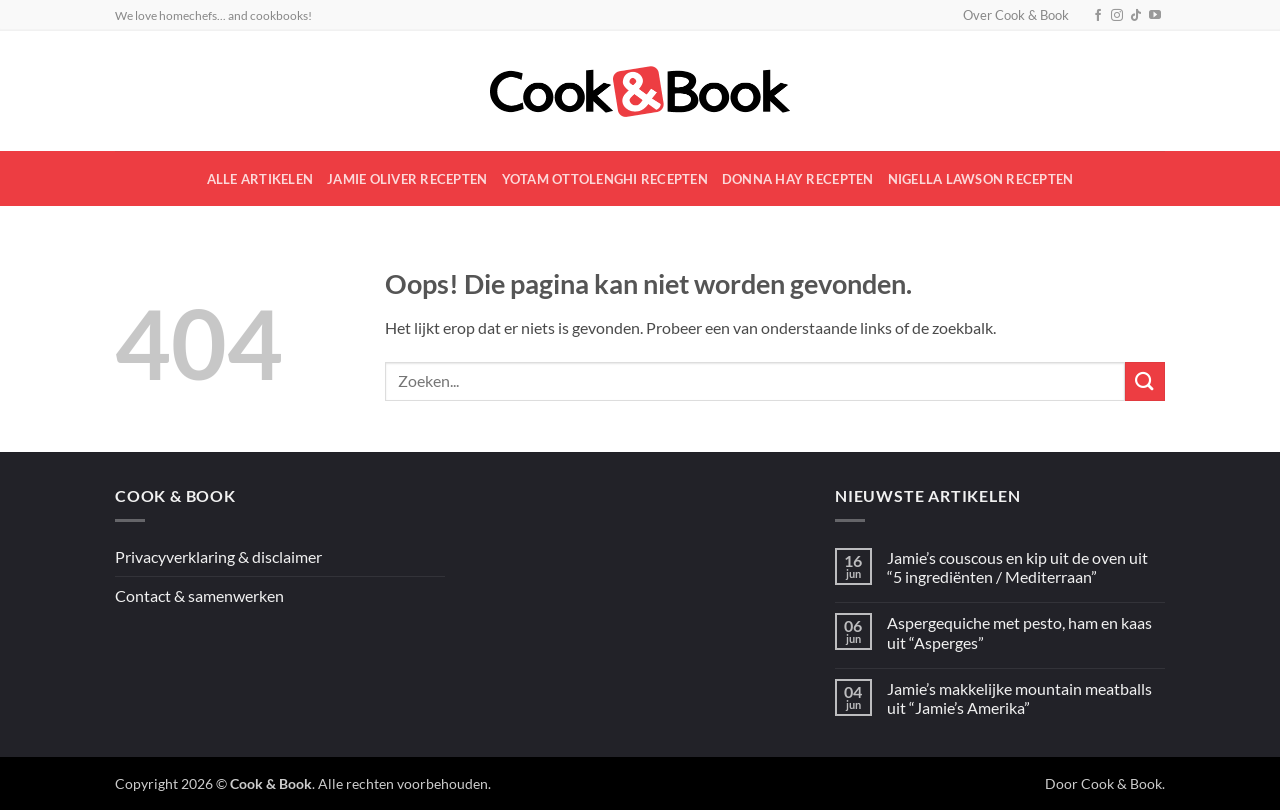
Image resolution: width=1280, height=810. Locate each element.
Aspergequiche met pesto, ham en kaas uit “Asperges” (1019, 632)
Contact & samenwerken (199, 595)
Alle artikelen (260, 179)
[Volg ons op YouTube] (1155, 16)
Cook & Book (1121, 783)
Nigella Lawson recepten (981, 179)
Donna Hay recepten (798, 179)
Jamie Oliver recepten (407, 179)
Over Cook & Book (1016, 15)
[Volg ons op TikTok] (1136, 16)
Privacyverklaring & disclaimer (218, 556)
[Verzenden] (1145, 381)
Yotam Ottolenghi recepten (605, 179)
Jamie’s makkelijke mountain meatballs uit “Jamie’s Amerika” (1019, 698)
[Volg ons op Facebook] (1098, 16)
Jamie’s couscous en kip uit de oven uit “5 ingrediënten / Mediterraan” (1017, 567)
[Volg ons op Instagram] (1117, 16)
